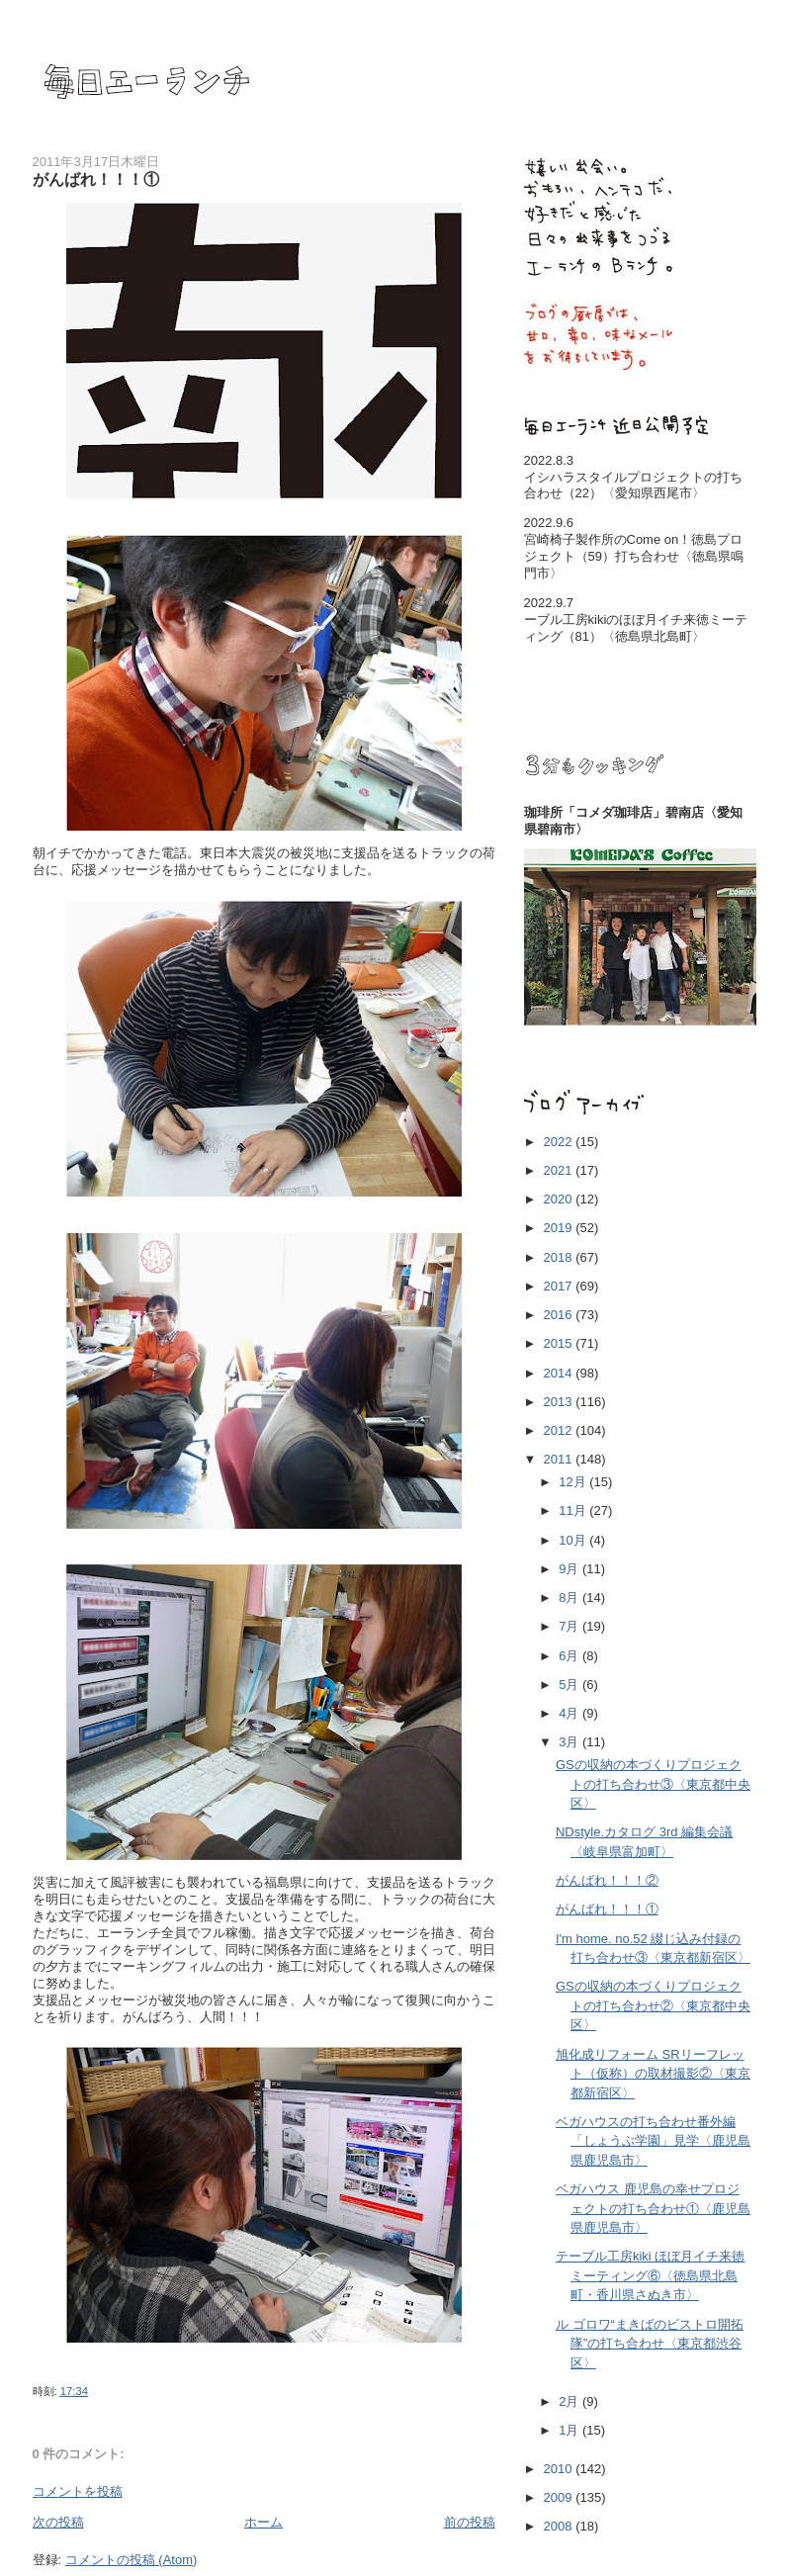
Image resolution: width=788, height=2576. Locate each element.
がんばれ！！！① (607, 1909)
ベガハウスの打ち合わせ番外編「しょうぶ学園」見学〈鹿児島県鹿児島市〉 (653, 2141)
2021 (560, 1170)
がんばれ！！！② (607, 1880)
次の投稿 (58, 2522)
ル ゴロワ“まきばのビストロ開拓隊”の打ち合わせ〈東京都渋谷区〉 (650, 2343)
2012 (560, 1430)
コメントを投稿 (78, 2491)
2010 (560, 2468)
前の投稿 (469, 2522)
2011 (560, 1459)
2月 (570, 2401)
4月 (570, 1713)
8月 (570, 1597)
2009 (560, 2497)
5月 (570, 1684)
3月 (570, 1741)
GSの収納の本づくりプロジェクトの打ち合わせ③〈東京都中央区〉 (653, 1784)
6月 (570, 1655)
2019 (560, 1227)
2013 (560, 1401)
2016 (560, 1314)
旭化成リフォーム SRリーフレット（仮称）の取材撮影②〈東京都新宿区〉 (653, 2073)
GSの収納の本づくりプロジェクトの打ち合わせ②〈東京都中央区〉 (653, 2005)
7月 (570, 1626)
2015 (560, 1343)
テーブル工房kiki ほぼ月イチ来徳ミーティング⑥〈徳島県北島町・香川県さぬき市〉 (650, 2275)
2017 (560, 1286)
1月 (570, 2430)
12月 (574, 1481)
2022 (560, 1141)
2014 (560, 1373)
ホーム (263, 2522)
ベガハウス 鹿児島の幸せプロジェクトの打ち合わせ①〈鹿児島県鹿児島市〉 (653, 2208)
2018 (560, 1257)
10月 (574, 1540)
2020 (560, 1199)
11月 (574, 1510)
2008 (560, 2526)
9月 (570, 1568)
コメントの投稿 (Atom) (131, 2559)
